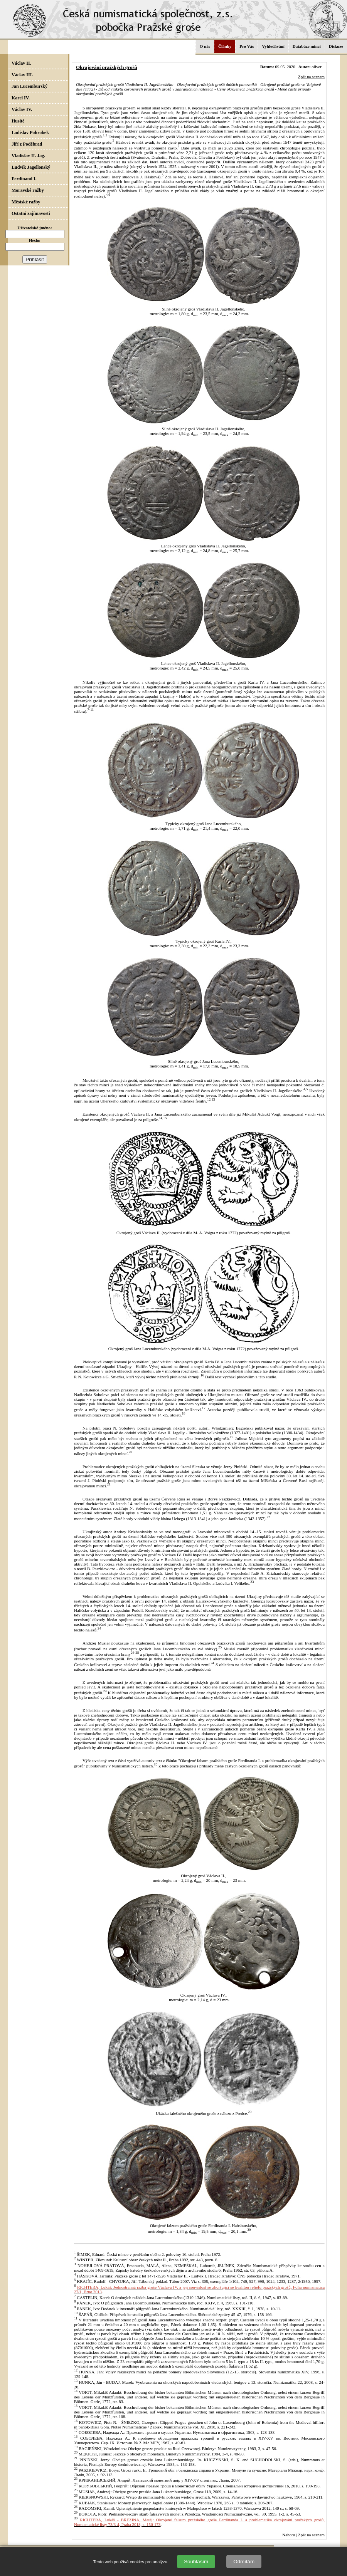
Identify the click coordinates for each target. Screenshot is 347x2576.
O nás (205, 46)
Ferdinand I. (24, 178)
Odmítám (243, 2561)
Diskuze (336, 46)
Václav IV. (22, 109)
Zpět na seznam (311, 76)
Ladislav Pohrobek (30, 132)
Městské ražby (26, 202)
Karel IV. (21, 98)
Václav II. (21, 63)
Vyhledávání (273, 46)
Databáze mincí (307, 46)
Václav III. (22, 74)
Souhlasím (196, 2561)
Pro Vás (246, 46)
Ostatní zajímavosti (31, 213)
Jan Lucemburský (29, 86)
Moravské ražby (28, 190)
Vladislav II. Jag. (28, 155)
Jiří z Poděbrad (27, 144)
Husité (18, 121)
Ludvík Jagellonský (31, 167)
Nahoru (288, 2534)
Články (224, 46)
